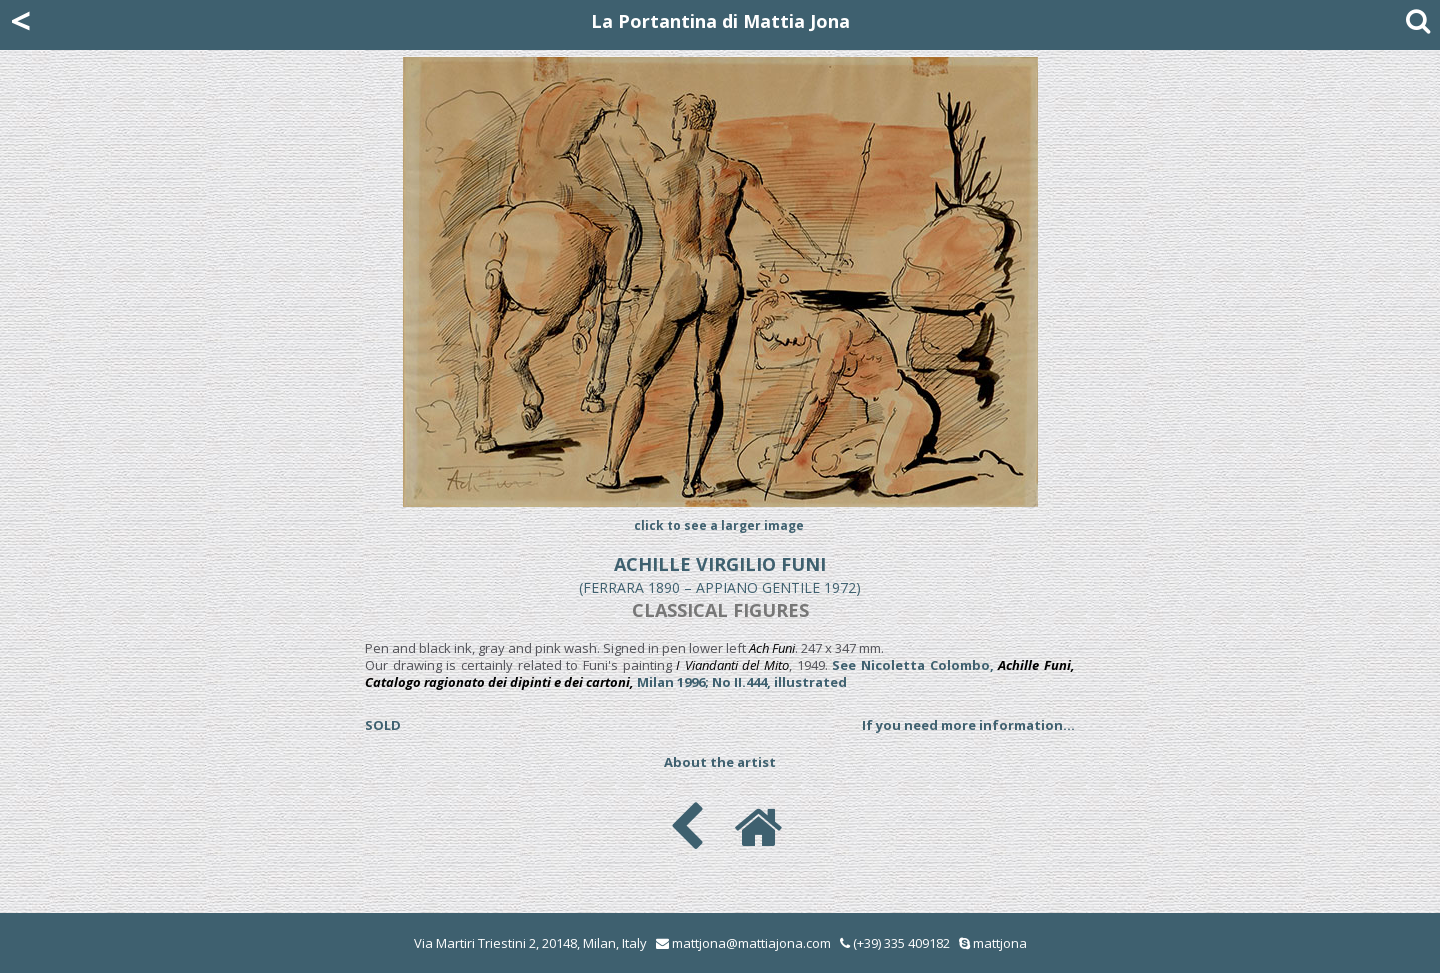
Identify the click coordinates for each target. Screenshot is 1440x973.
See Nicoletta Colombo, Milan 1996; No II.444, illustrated (720, 673)
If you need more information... (968, 725)
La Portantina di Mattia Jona (720, 21)
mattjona (1000, 943)
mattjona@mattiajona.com (751, 943)
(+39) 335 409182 (895, 943)
